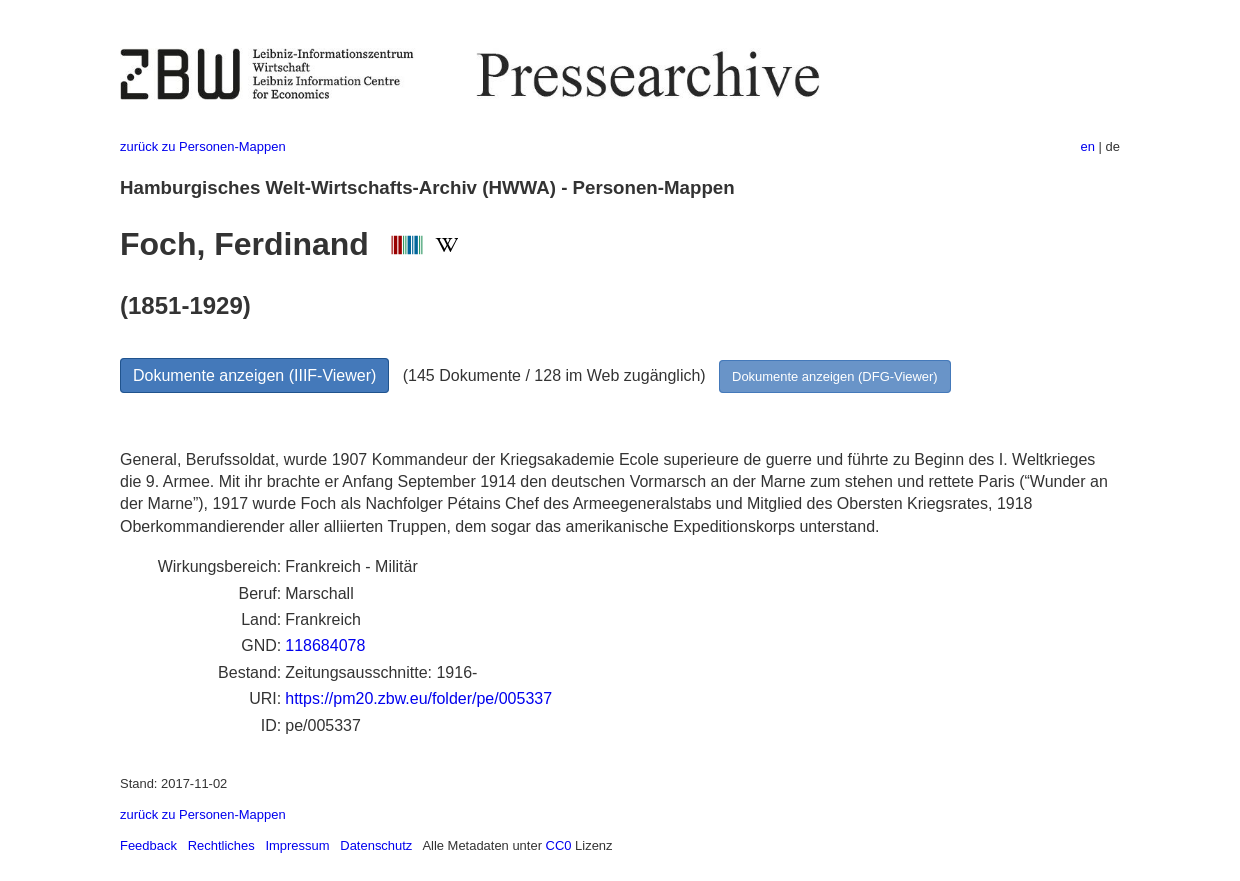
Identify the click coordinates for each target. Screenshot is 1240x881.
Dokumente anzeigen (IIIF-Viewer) (254, 375)
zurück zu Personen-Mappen (203, 146)
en (1088, 146)
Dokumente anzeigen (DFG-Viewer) (835, 376)
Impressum (297, 845)
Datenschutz (376, 845)
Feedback (148, 845)
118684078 (325, 645)
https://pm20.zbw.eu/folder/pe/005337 (418, 698)
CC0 (559, 845)
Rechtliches (221, 845)
